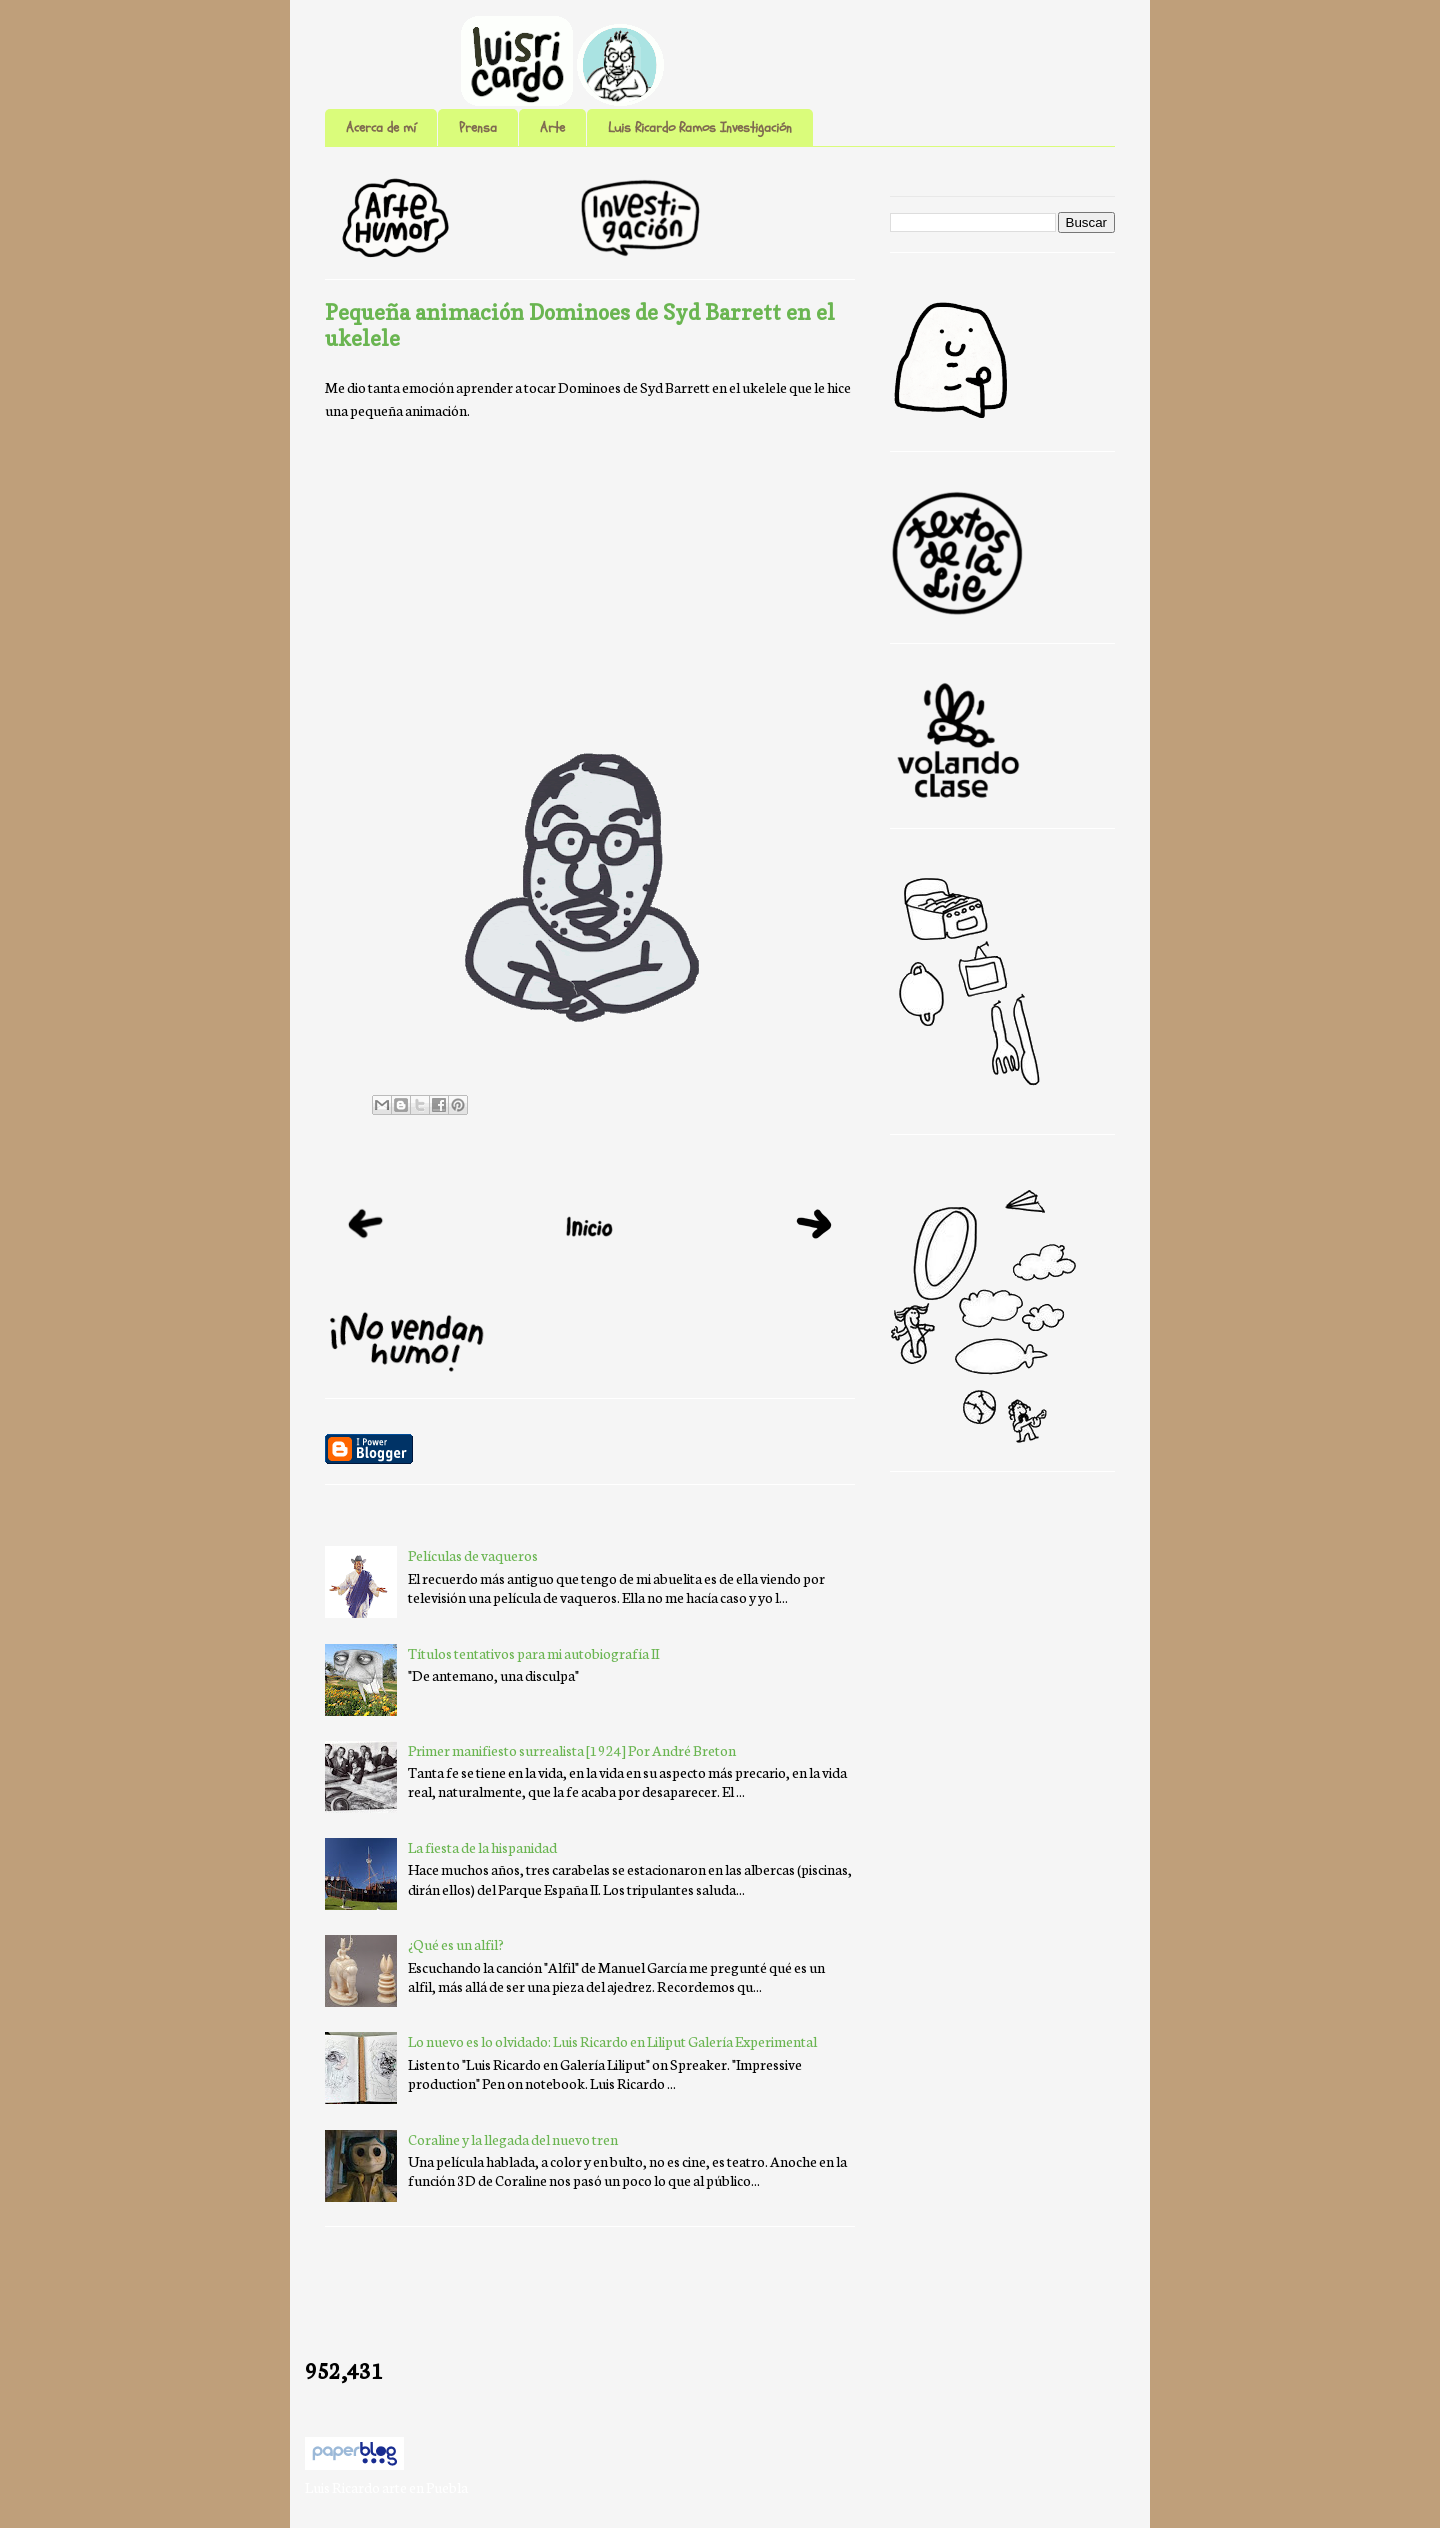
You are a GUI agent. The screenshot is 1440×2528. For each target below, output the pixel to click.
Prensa (478, 127)
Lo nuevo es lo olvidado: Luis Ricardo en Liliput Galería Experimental (612, 2041)
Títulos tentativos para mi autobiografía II (533, 1653)
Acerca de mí (381, 127)
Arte (552, 127)
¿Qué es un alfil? (456, 1944)
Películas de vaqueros (473, 1555)
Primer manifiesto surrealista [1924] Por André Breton (572, 1750)
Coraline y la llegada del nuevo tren (513, 2139)
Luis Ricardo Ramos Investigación (700, 127)
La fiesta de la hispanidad (482, 1847)
